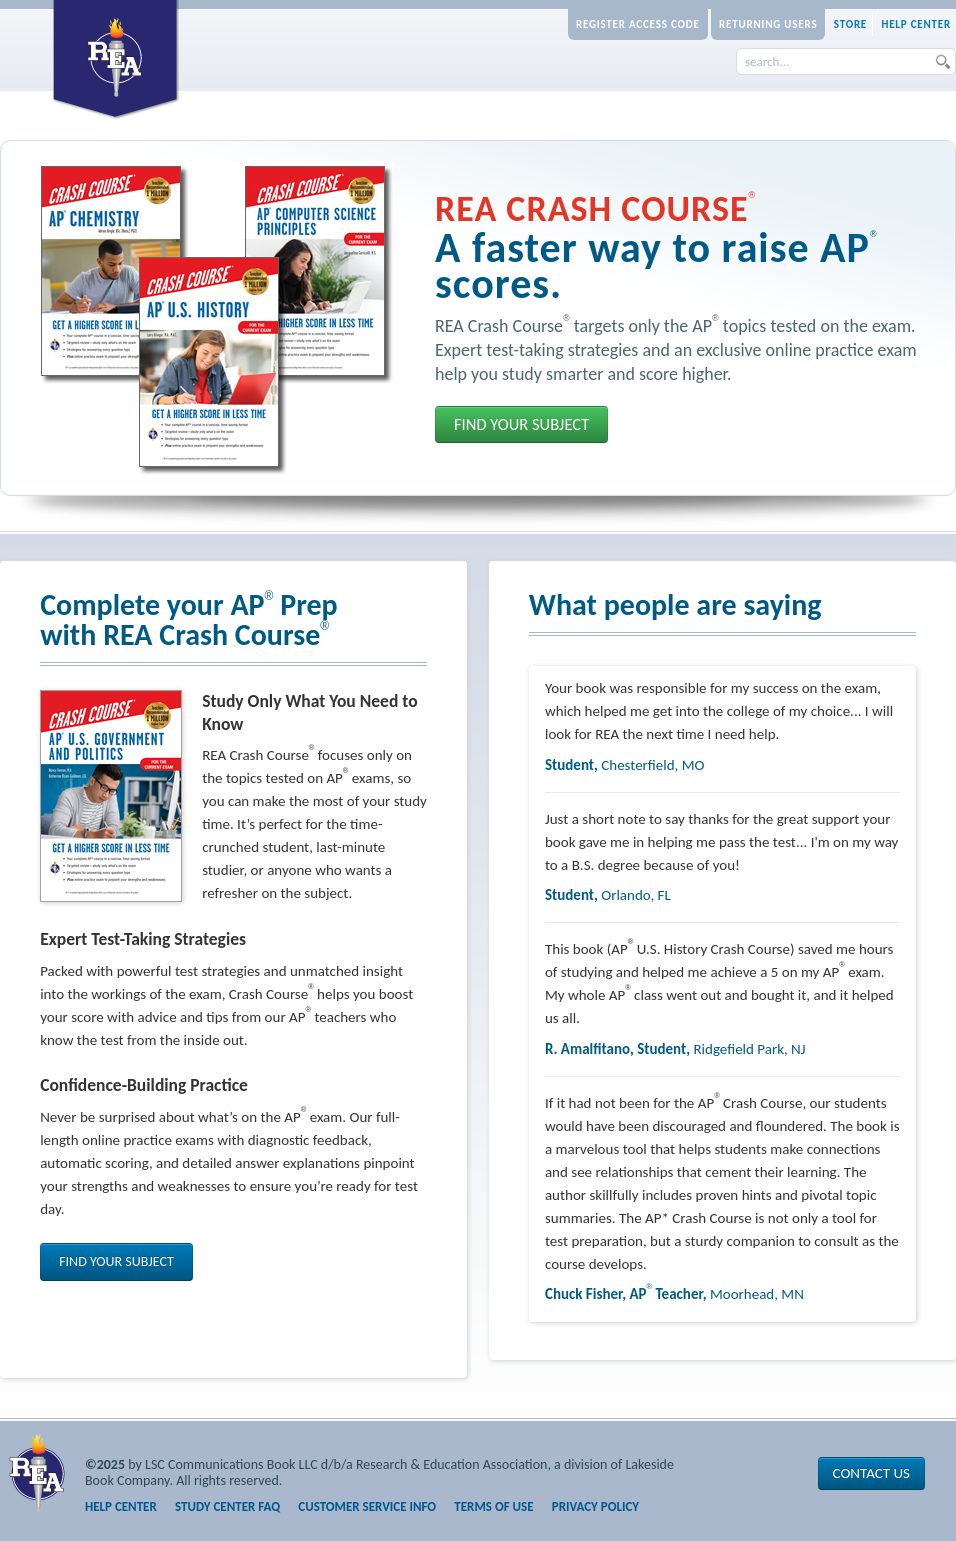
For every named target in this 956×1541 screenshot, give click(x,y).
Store (850, 24)
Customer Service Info (367, 1506)
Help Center (916, 24)
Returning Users (768, 24)
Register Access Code (638, 24)
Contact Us (871, 1473)
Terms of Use (493, 1506)
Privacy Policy (595, 1506)
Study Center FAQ (227, 1506)
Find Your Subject (521, 424)
